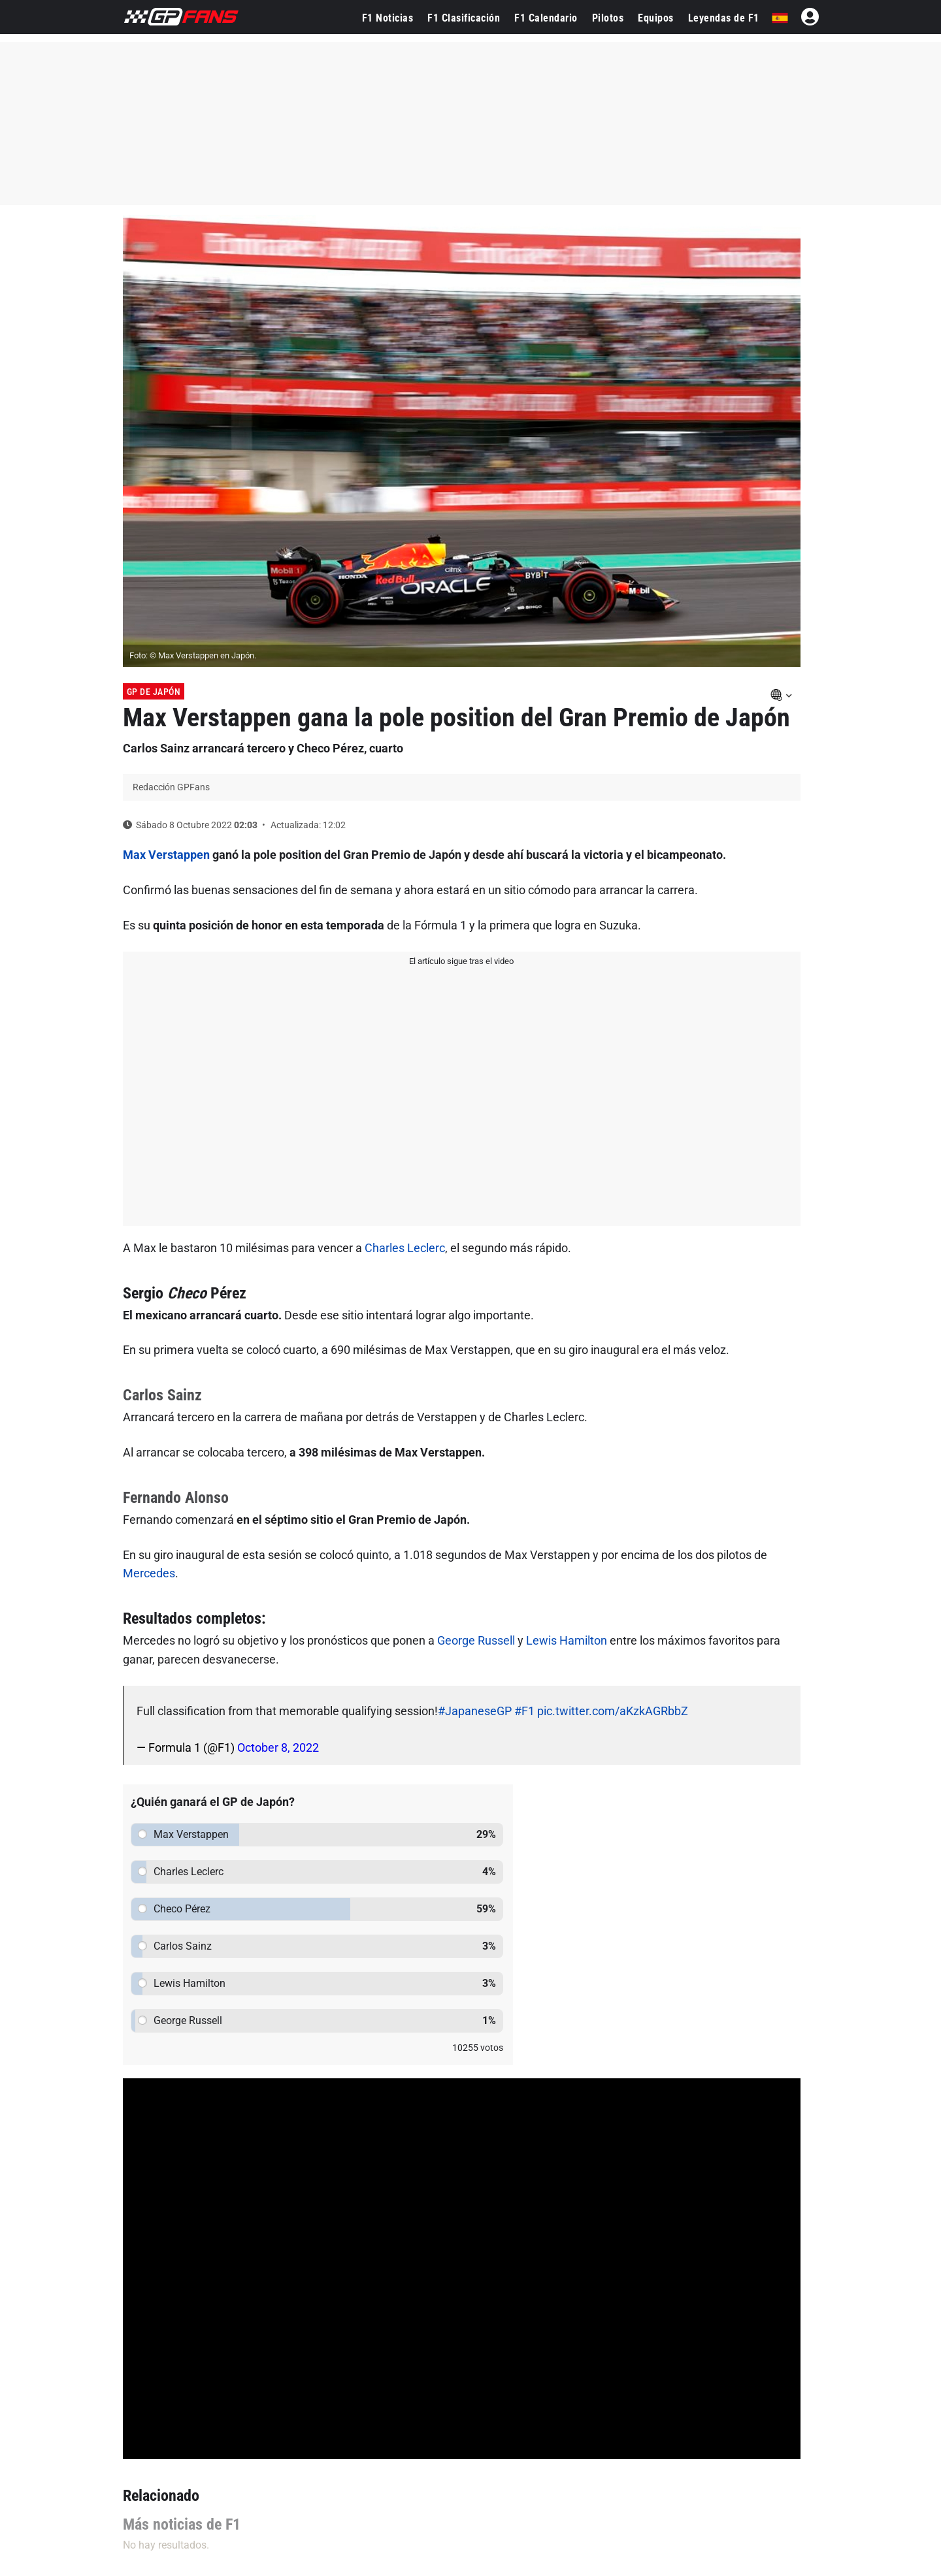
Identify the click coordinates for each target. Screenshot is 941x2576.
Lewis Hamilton (566, 1640)
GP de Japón (154, 691)
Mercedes (149, 1573)
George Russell (476, 1640)
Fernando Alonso (176, 1498)
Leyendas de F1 (723, 18)
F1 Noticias (388, 18)
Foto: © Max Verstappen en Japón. (192, 655)
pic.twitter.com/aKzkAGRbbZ (612, 1711)
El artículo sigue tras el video (461, 961)
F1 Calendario (546, 18)
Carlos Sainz (162, 1395)
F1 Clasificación (463, 18)
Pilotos (608, 18)
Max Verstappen (166, 854)
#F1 (524, 1711)
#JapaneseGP (475, 1711)
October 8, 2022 (278, 1747)
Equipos (656, 18)
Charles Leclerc (405, 1248)
